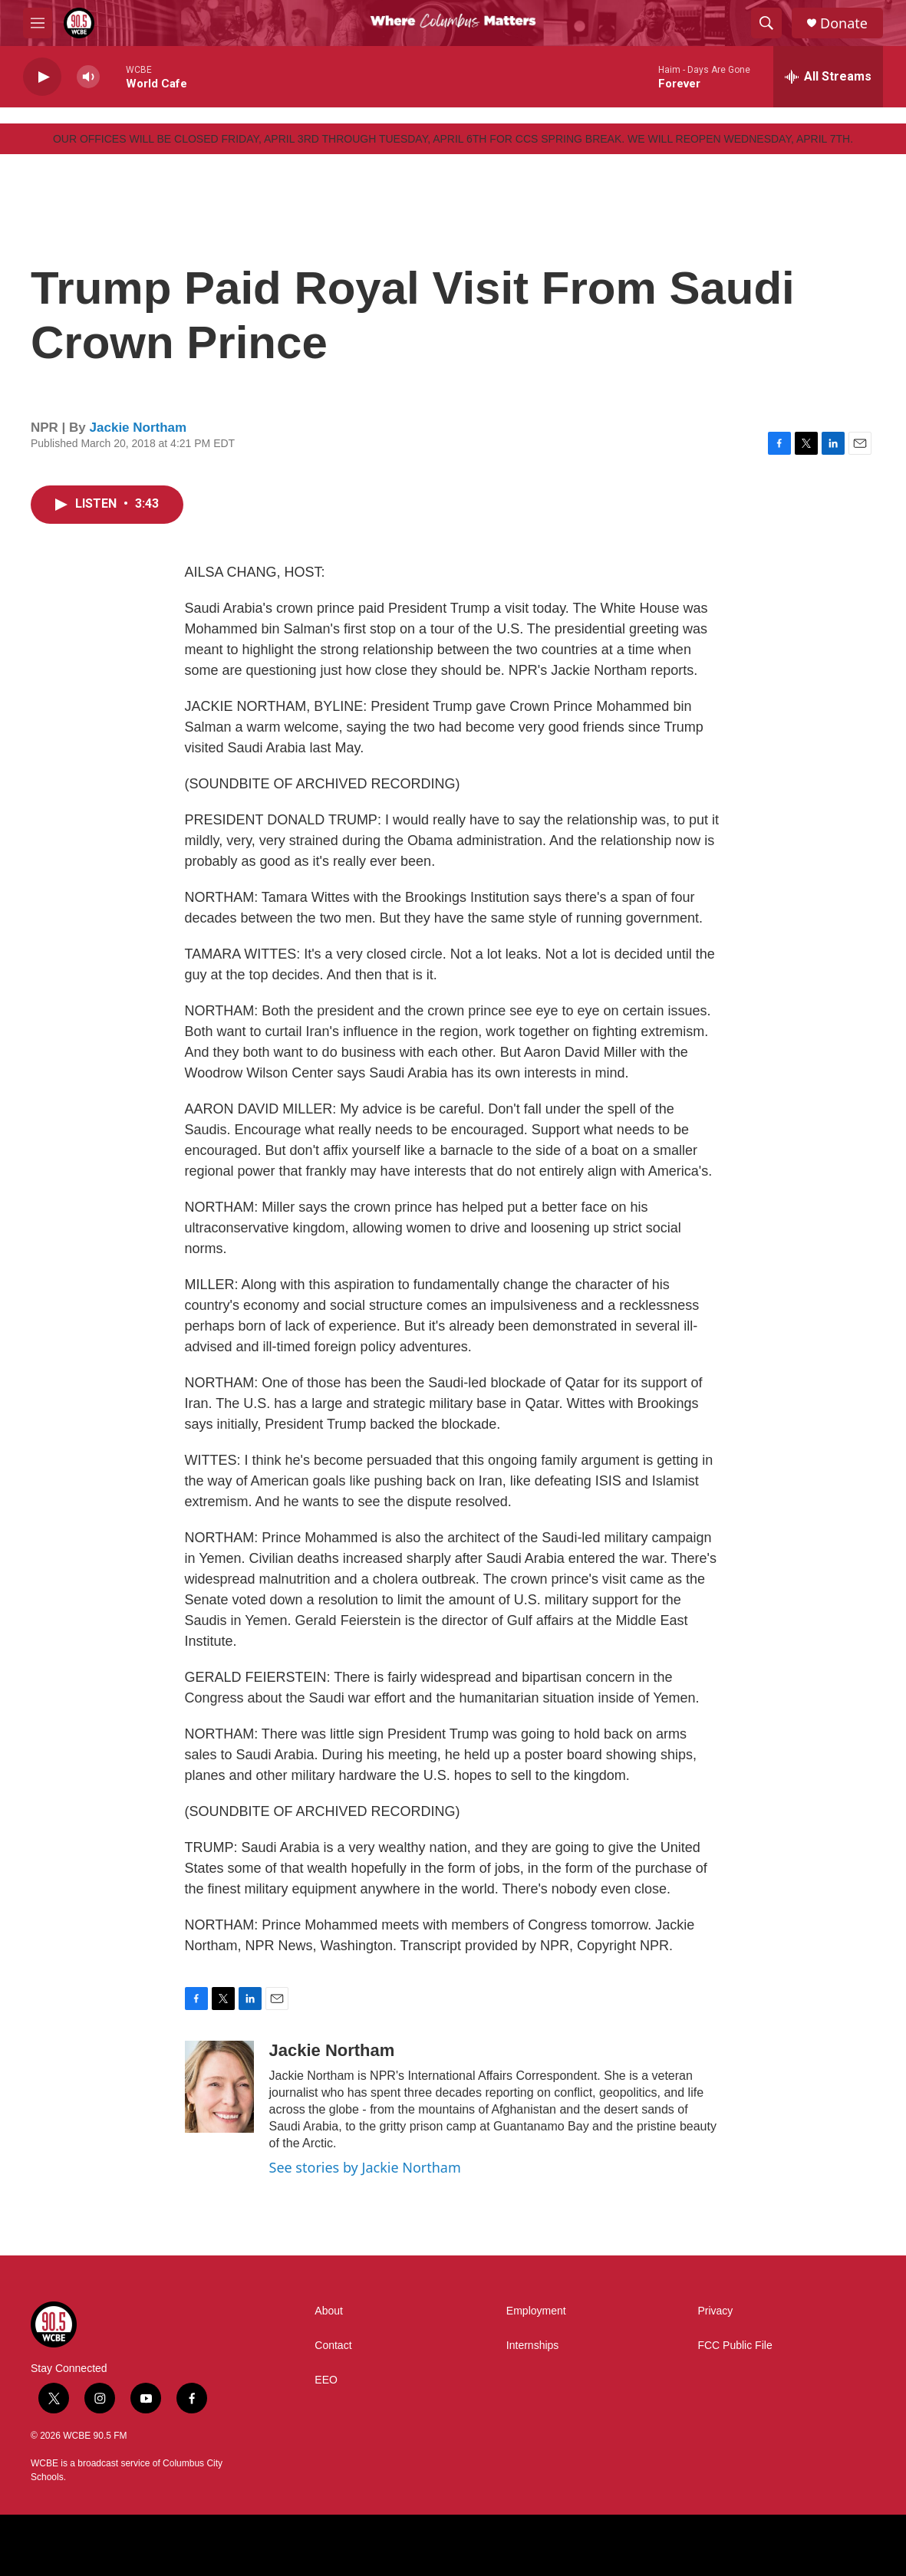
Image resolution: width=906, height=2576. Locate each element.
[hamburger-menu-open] (37, 23)
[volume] (88, 77)
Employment (536, 2311)
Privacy (715, 2311)
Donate (844, 23)
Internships (532, 2345)
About (329, 2311)
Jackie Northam (138, 427)
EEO (326, 2380)
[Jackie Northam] (219, 2087)
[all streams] (828, 76)
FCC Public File (734, 2345)
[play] (42, 77)
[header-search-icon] (766, 23)
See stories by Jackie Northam (365, 2167)
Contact (333, 2345)
